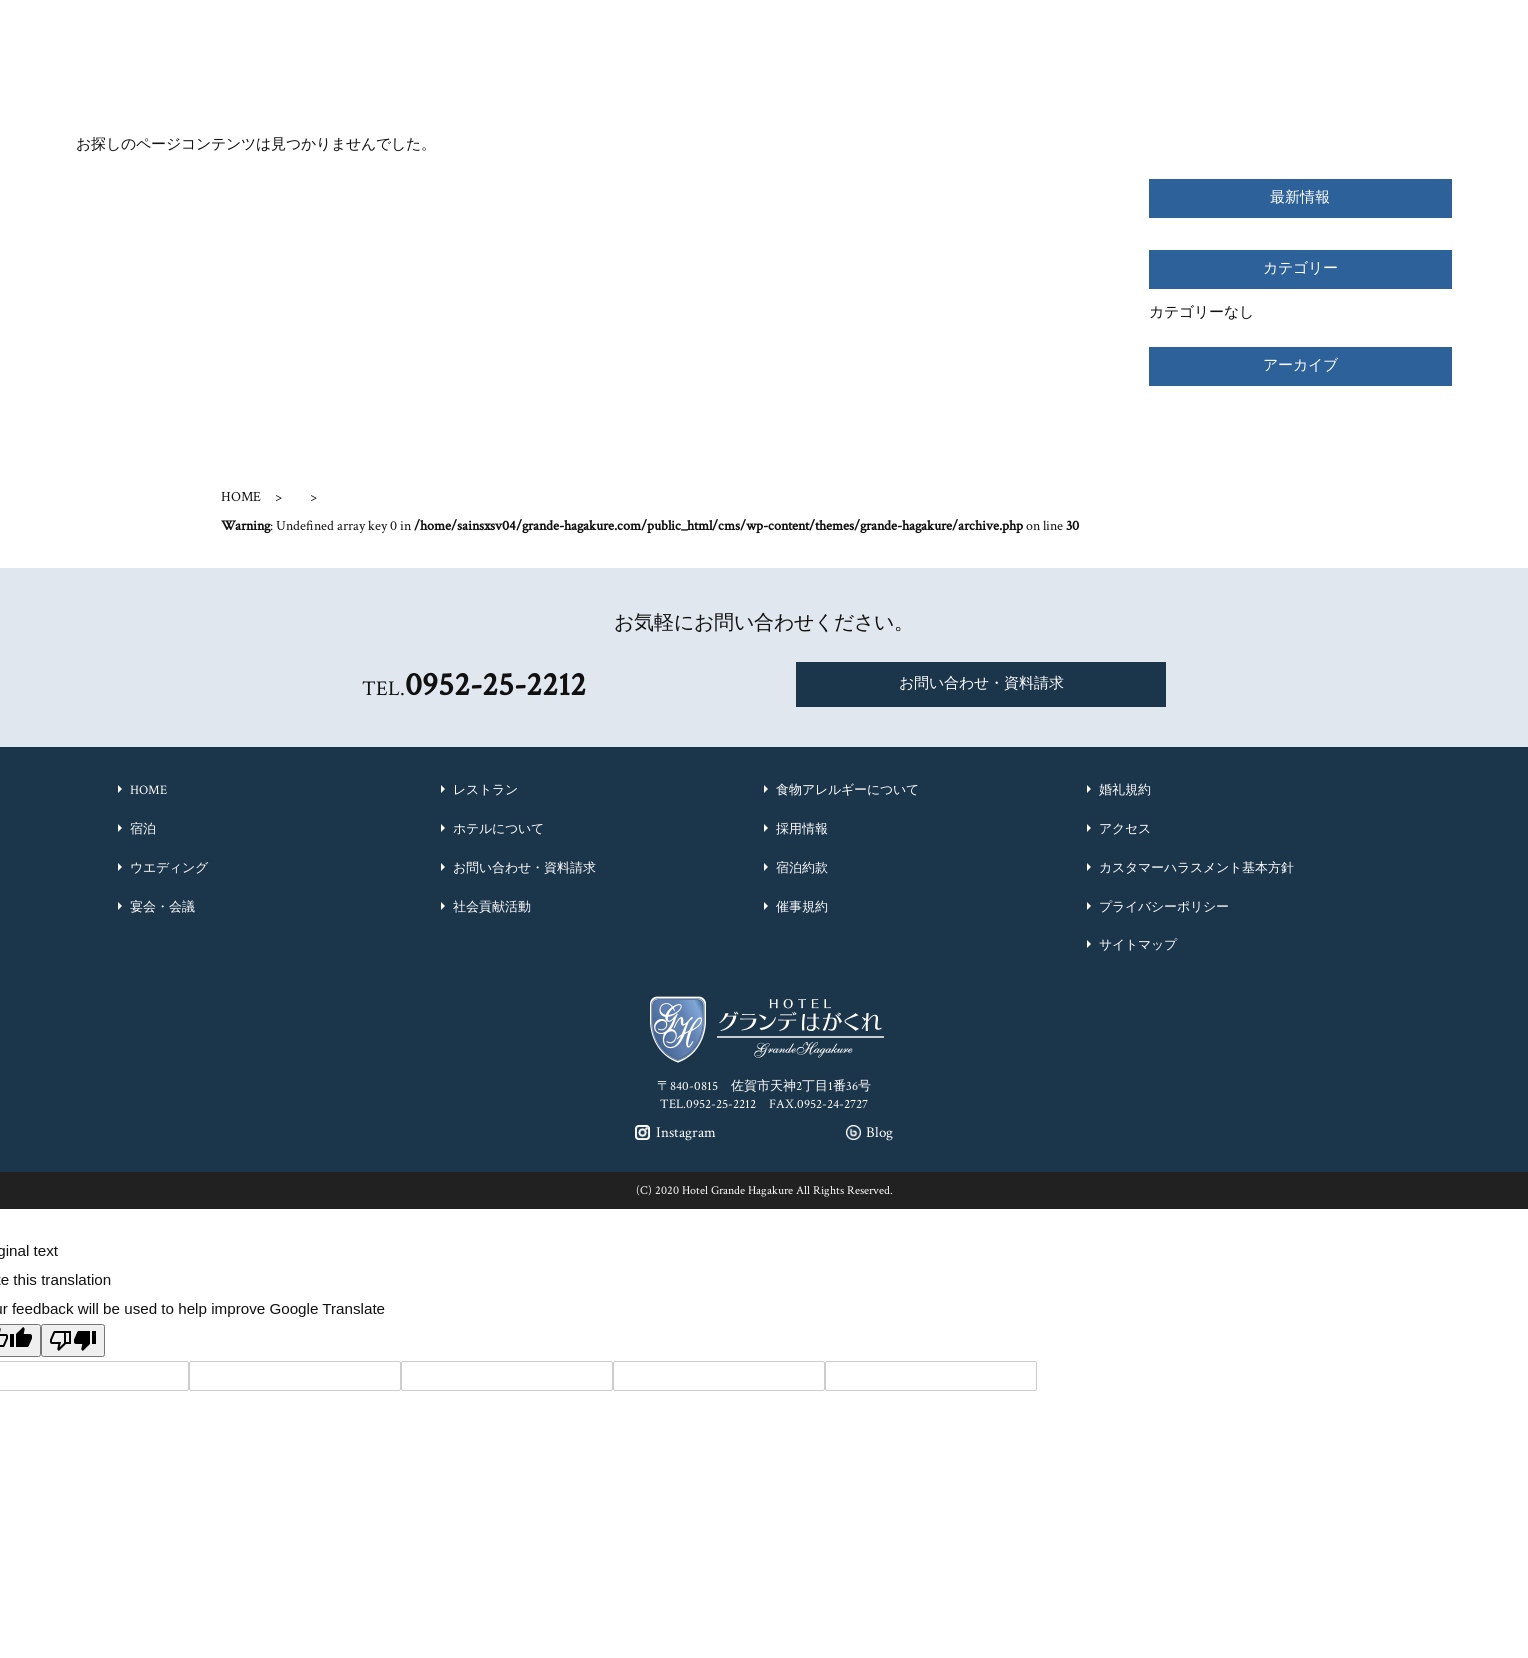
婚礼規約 (1125, 790)
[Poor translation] (73, 1340)
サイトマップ (1138, 945)
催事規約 (802, 907)
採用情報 (802, 829)
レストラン (485, 790)
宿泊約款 (802, 868)
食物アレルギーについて (847, 790)
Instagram (1055, 23)
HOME (241, 497)
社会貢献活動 (492, 907)
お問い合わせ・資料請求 (981, 683)
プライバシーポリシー (1164, 907)
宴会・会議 (162, 907)
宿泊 (143, 829)
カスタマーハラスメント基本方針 (1196, 868)
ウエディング (169, 868)
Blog (1149, 23)
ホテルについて (498, 829)
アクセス (1125, 829)
